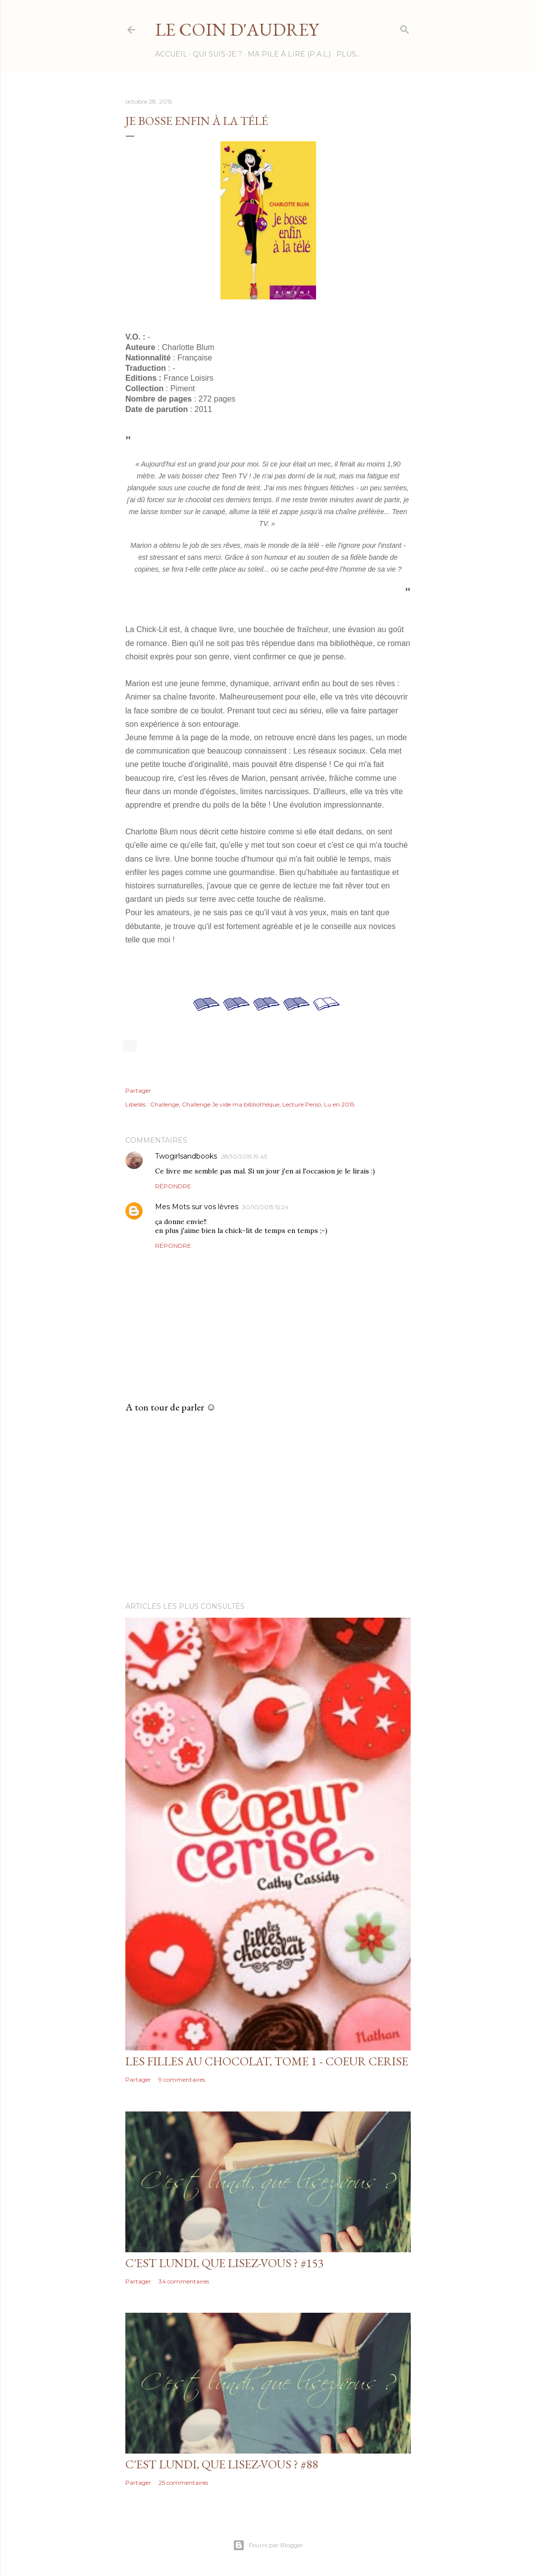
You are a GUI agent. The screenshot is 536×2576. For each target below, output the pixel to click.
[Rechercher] (405, 27)
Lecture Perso (301, 1104)
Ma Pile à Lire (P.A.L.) (289, 54)
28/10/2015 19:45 (244, 1156)
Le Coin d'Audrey (237, 29)
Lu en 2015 (339, 1104)
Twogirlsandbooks (186, 1156)
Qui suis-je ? (217, 54)
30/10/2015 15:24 (265, 1207)
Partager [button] (138, 1090)
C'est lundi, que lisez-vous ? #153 (224, 2263)
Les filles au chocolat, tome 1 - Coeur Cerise (266, 2061)
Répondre (173, 1186)
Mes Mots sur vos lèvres (196, 1206)
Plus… (348, 54)
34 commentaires (184, 2281)
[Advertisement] (268, 1507)
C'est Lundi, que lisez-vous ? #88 (221, 2464)
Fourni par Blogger (268, 2545)
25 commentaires (183, 2482)
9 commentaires (182, 2079)
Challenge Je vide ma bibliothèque (230, 1104)
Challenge (164, 1104)
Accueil (171, 54)
